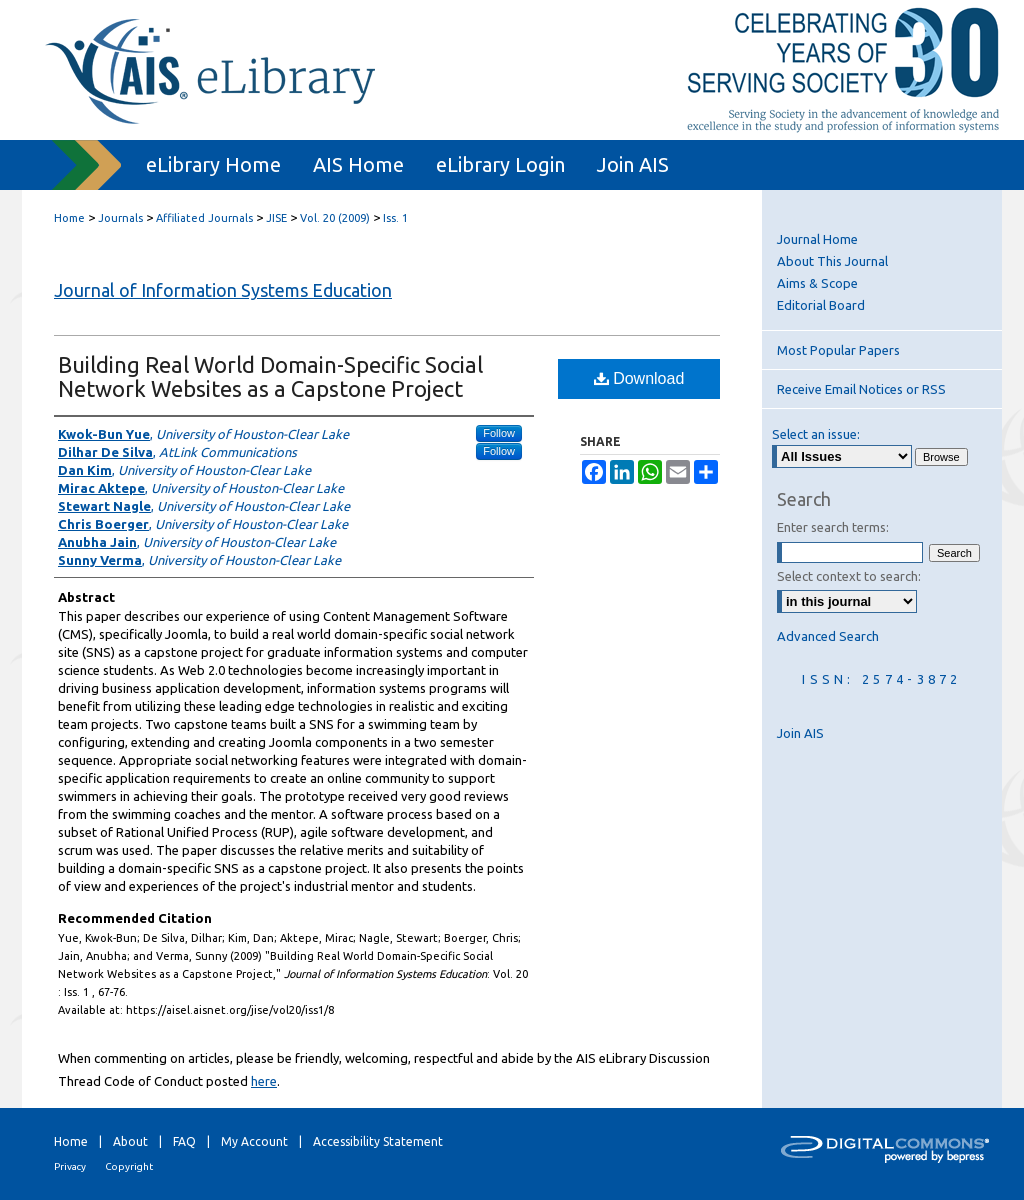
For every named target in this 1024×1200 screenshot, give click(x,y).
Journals (120, 218)
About (130, 1141)
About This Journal (832, 261)
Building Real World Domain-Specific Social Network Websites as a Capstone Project (270, 376)
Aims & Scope (817, 283)
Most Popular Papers (838, 350)
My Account (254, 1141)
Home (69, 218)
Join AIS (800, 733)
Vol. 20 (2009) (335, 218)
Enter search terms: (833, 527)
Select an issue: (816, 434)
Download (639, 378)
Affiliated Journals (204, 218)
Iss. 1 (395, 218)
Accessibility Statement (378, 1141)
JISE (276, 218)
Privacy (70, 1166)
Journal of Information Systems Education (223, 290)
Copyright (129, 1166)
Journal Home (817, 239)
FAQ (184, 1141)
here (264, 1081)
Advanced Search (828, 636)
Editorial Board (821, 305)
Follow (499, 433)
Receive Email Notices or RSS (861, 389)
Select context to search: (849, 576)
